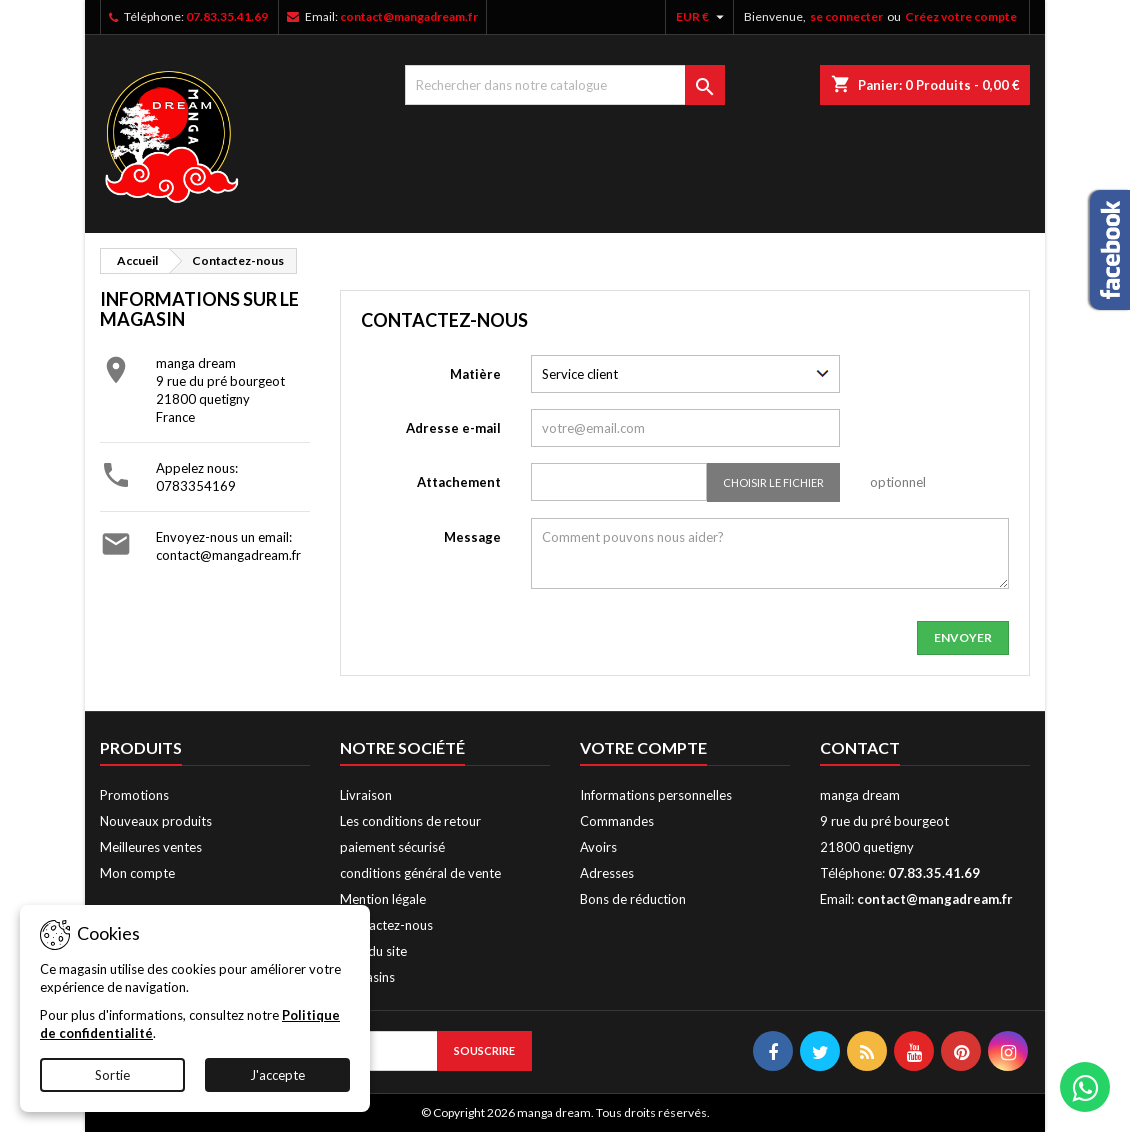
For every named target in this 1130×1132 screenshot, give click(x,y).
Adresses (607, 873)
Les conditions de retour (410, 821)
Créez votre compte (961, 16)
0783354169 (196, 486)
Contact (860, 747)
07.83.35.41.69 (227, 16)
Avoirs (598, 847)
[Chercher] (565, 85)
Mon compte (137, 873)
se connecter (846, 16)
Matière (475, 374)
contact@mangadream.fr (409, 16)
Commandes (617, 821)
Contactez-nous (386, 925)
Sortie (112, 1075)
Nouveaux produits (156, 821)
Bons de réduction (633, 899)
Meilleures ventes (151, 847)
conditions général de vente (420, 873)
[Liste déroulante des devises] (702, 17)
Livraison (366, 795)
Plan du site (373, 951)
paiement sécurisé (392, 847)
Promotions (134, 795)
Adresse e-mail (453, 428)
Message (472, 537)
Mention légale (383, 899)
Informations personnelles (656, 795)
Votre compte (643, 747)
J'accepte (277, 1075)
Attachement (459, 482)
